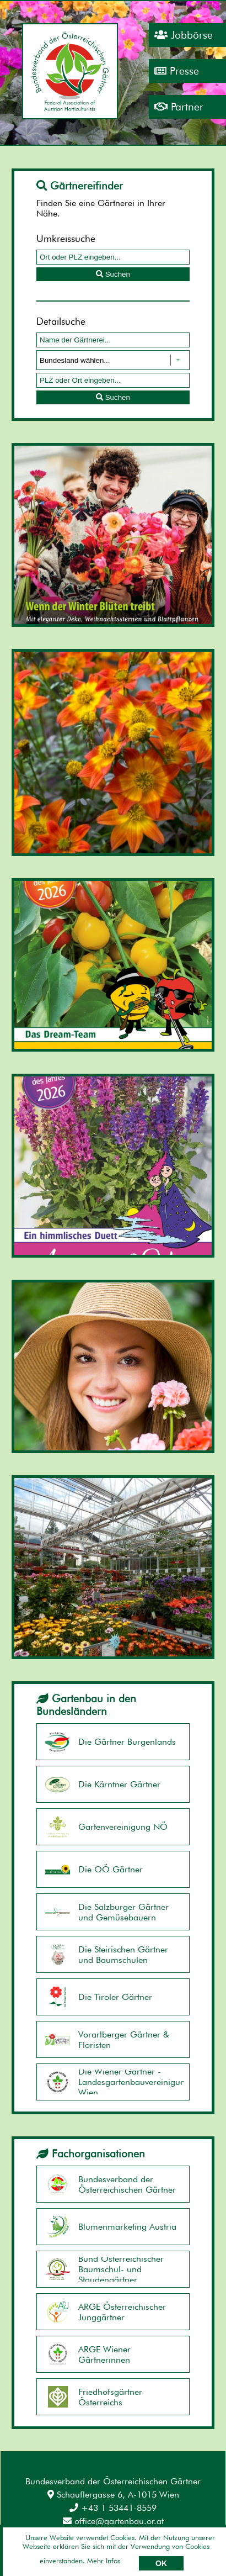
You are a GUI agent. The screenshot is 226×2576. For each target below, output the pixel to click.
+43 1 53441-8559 (113, 2508)
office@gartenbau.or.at (113, 2521)
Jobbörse (183, 35)
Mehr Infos (103, 2560)
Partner (178, 107)
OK (161, 2563)
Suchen (113, 274)
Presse (176, 71)
